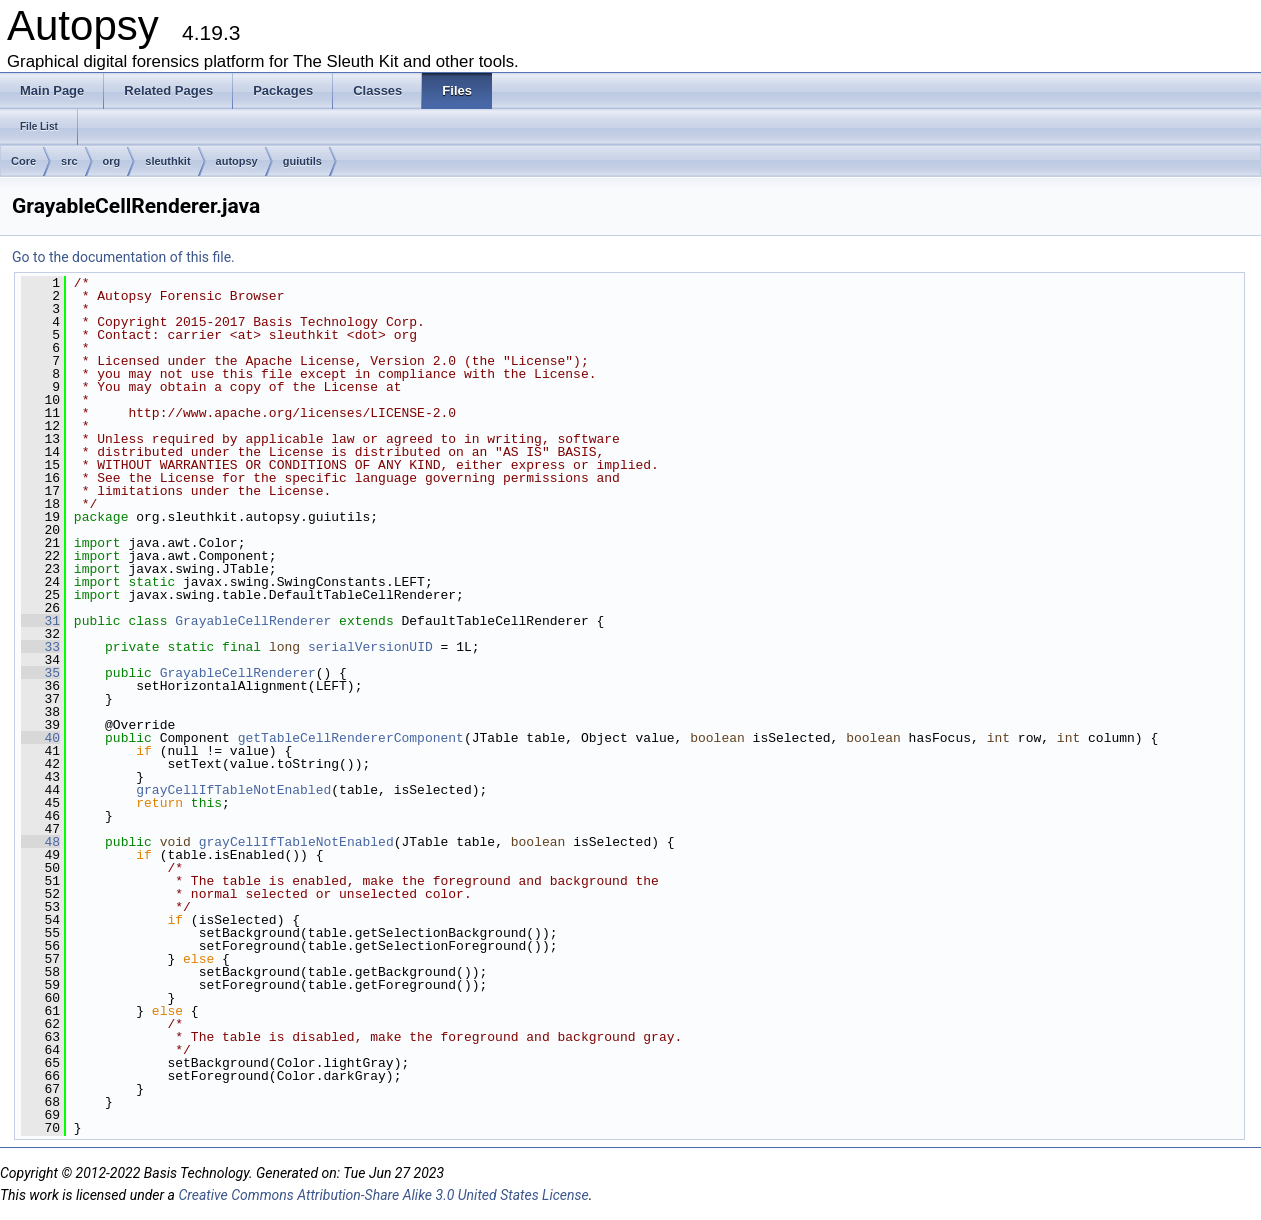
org (112, 161)
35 (40, 673)
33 (40, 647)
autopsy (237, 161)
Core (23, 161)
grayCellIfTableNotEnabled (233, 790)
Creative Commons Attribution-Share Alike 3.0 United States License (383, 1195)
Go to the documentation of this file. (123, 257)
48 (40, 842)
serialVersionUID (370, 647)
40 (40, 738)
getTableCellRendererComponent (351, 738)
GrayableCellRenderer (253, 621)
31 (40, 621)
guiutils (302, 161)
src (69, 161)
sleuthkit (167, 161)
